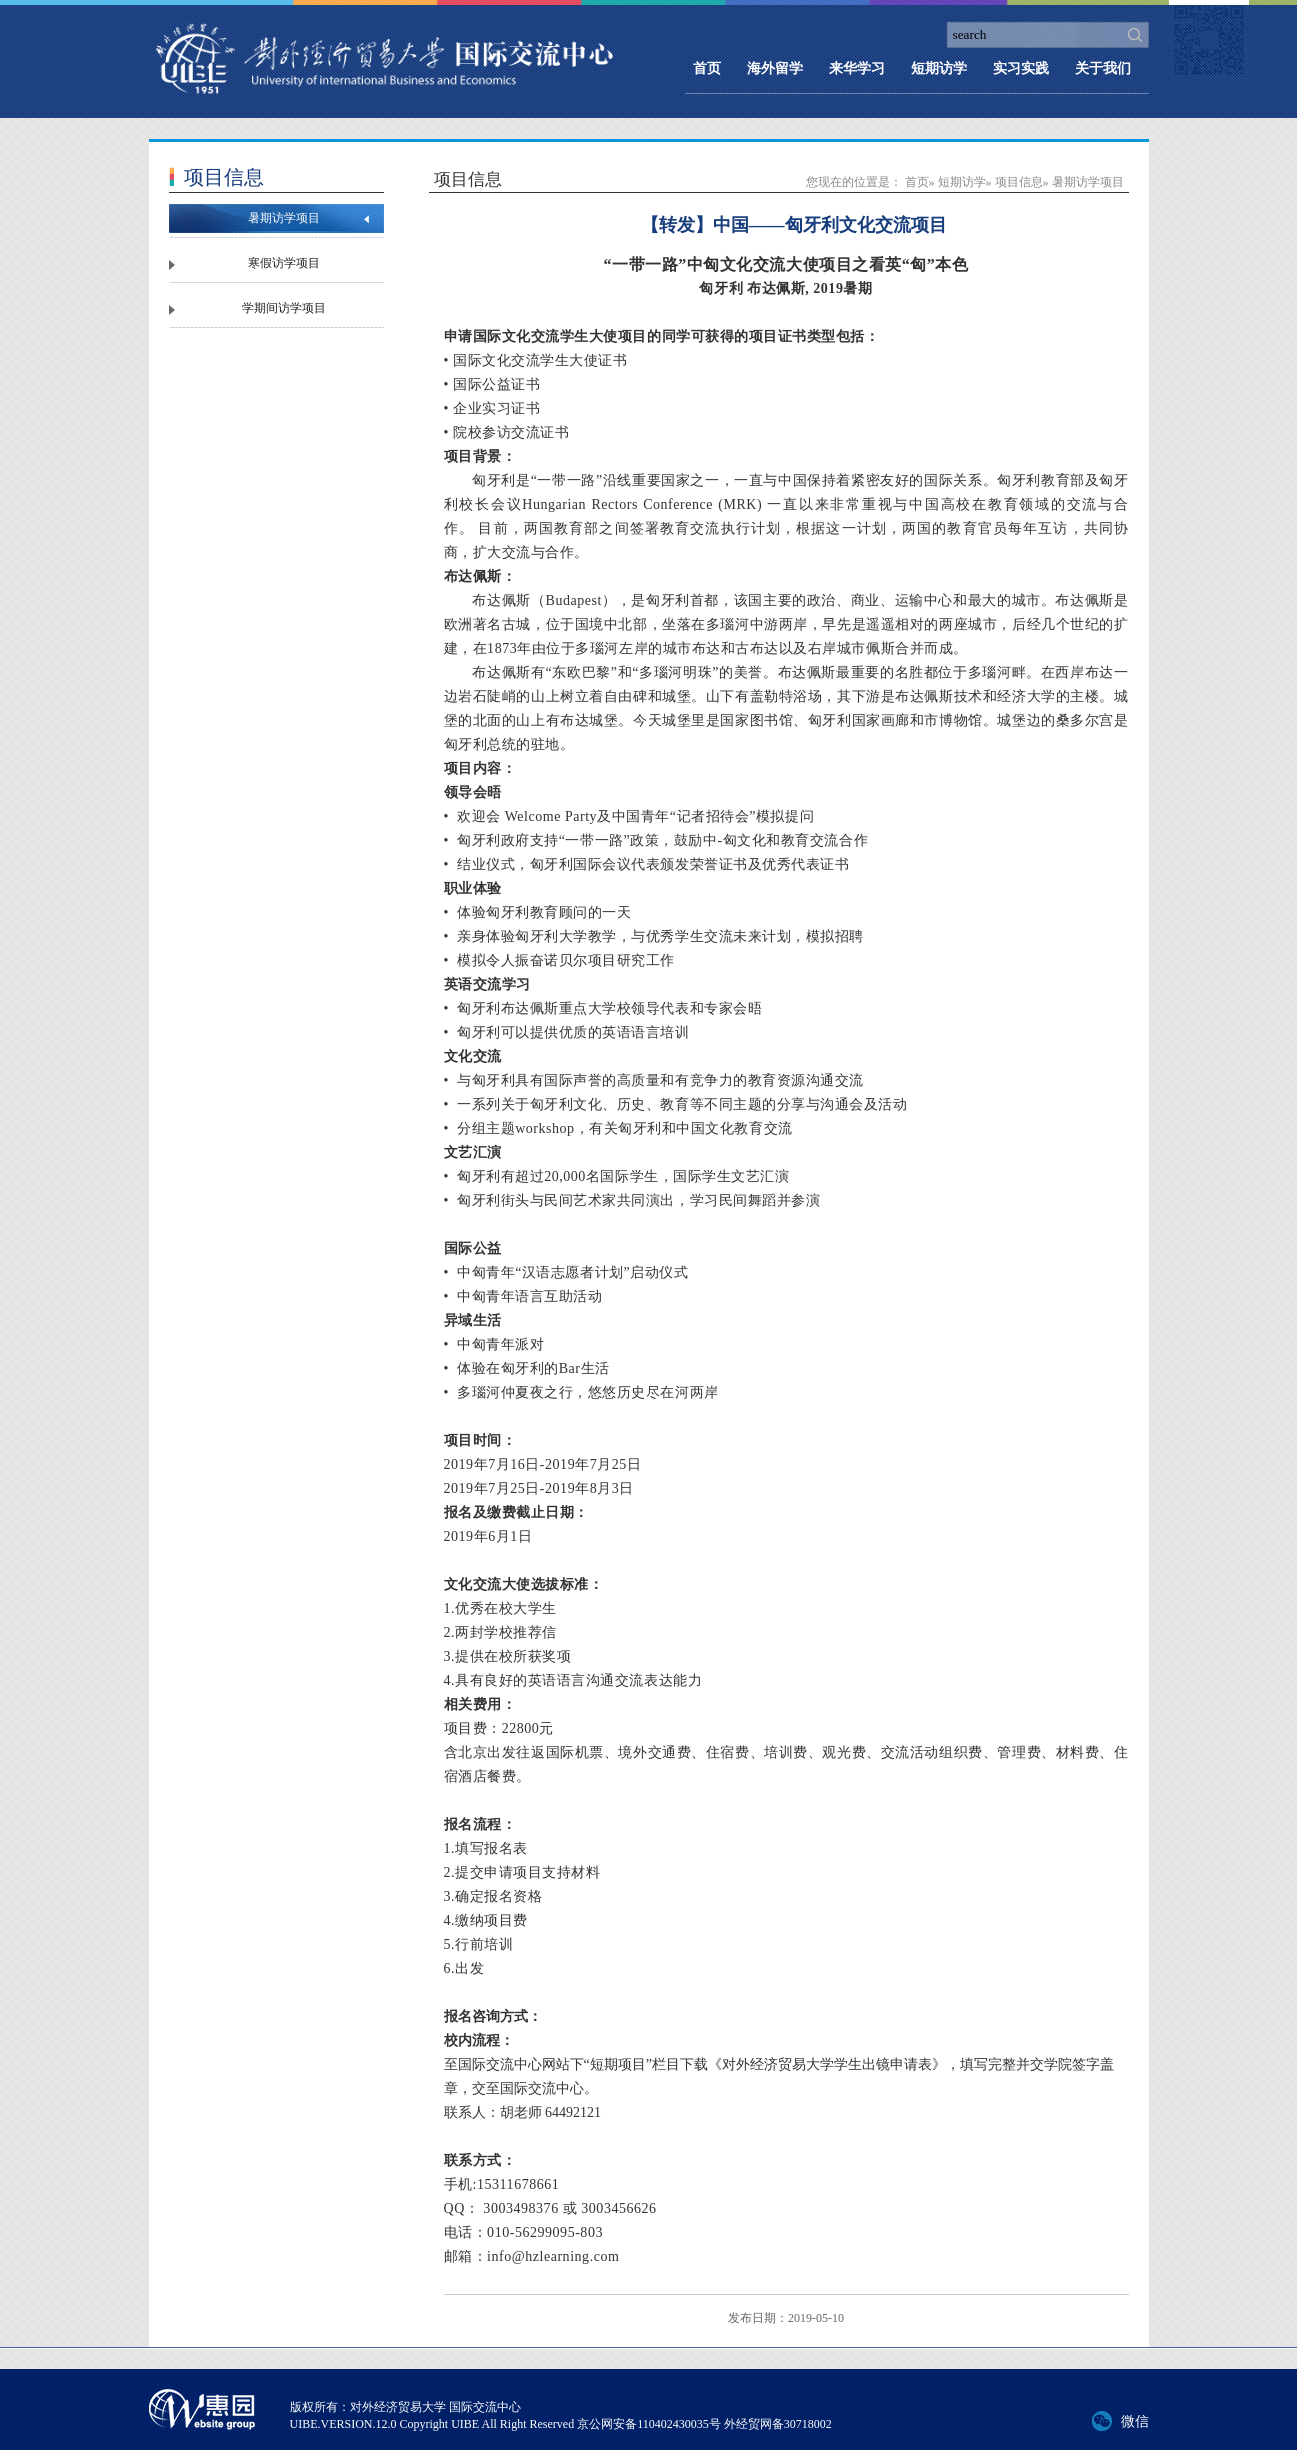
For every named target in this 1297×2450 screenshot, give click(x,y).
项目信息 (1019, 182)
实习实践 (1021, 68)
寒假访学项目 (284, 263)
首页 (707, 68)
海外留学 (775, 68)
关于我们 (1103, 68)
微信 (1135, 2421)
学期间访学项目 (284, 308)
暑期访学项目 (284, 218)
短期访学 (939, 68)
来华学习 (857, 68)
